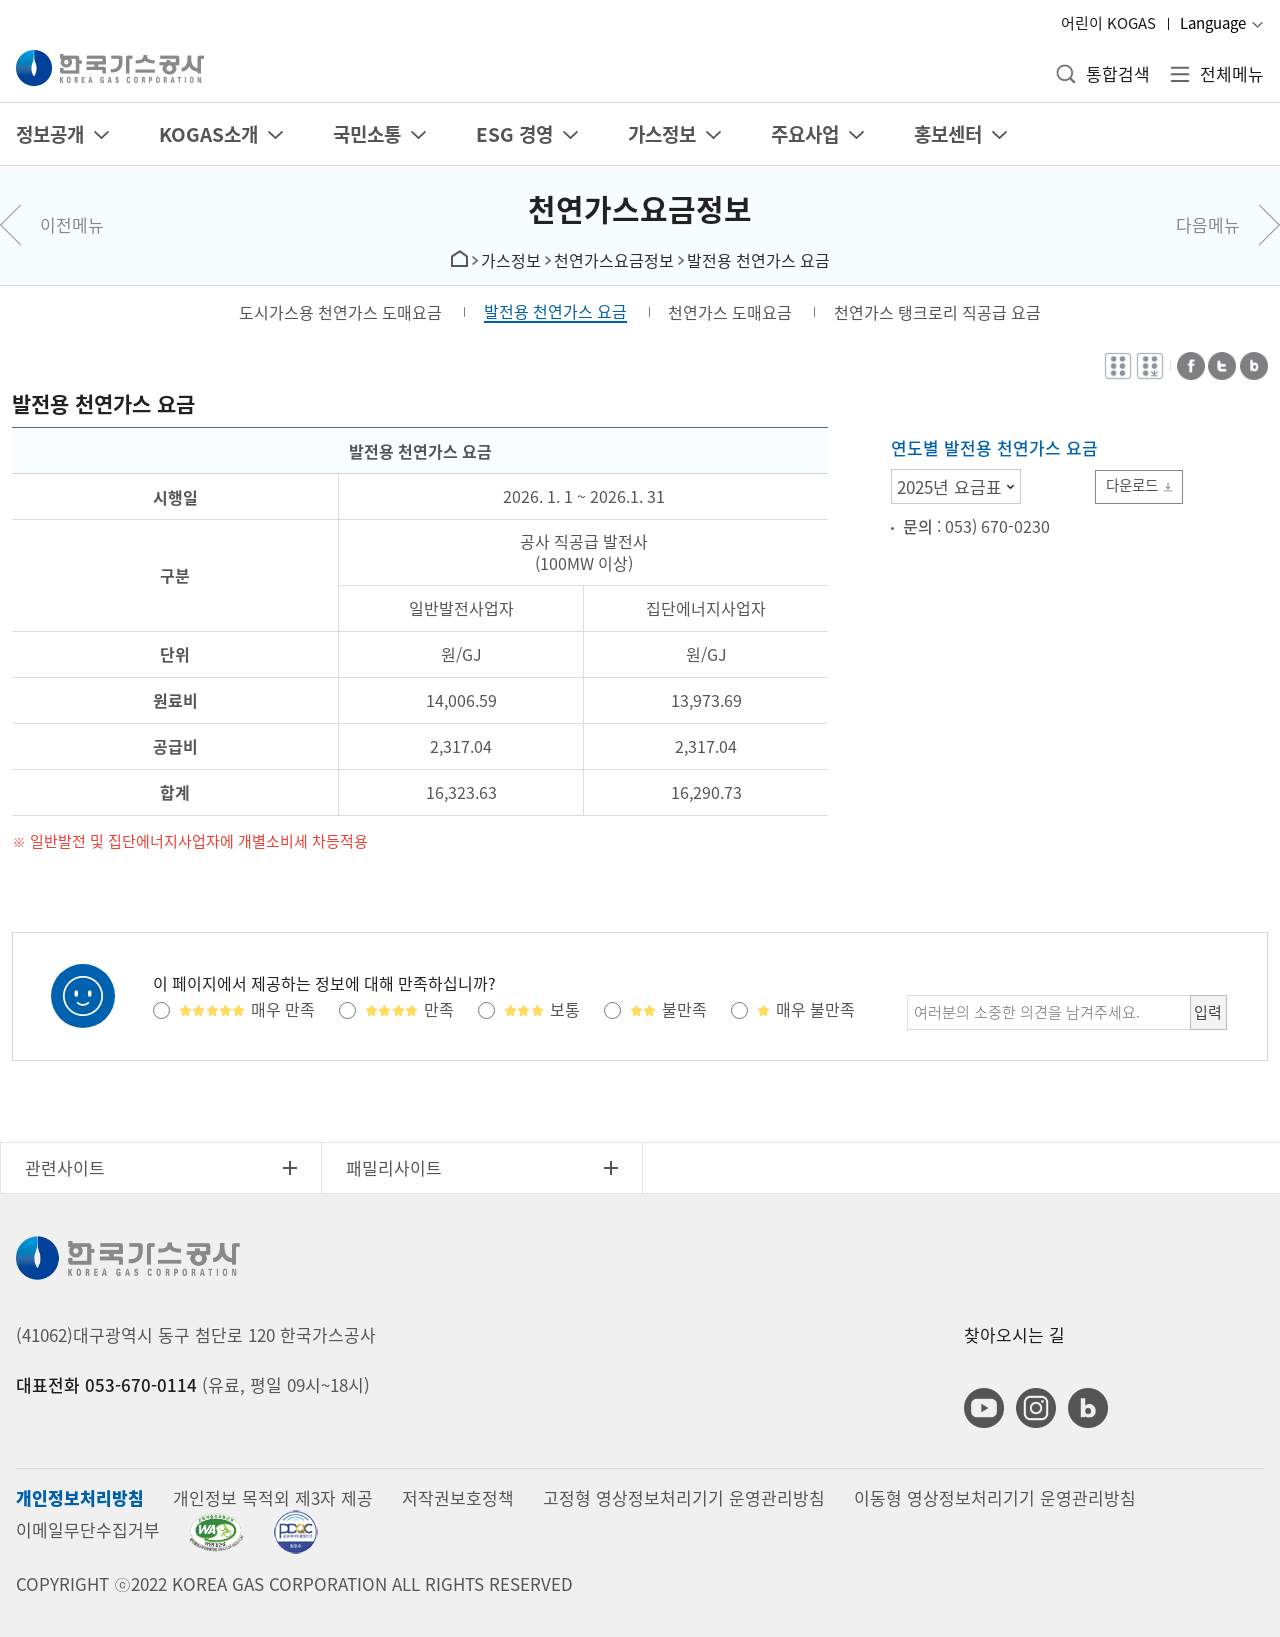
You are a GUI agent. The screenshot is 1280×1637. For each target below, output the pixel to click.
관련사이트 (65, 1167)
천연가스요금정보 (640, 208)
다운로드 (1135, 485)
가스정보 (511, 260)
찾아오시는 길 (1014, 1334)
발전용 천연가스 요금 (758, 260)
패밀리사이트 (394, 1167)
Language (1213, 23)
